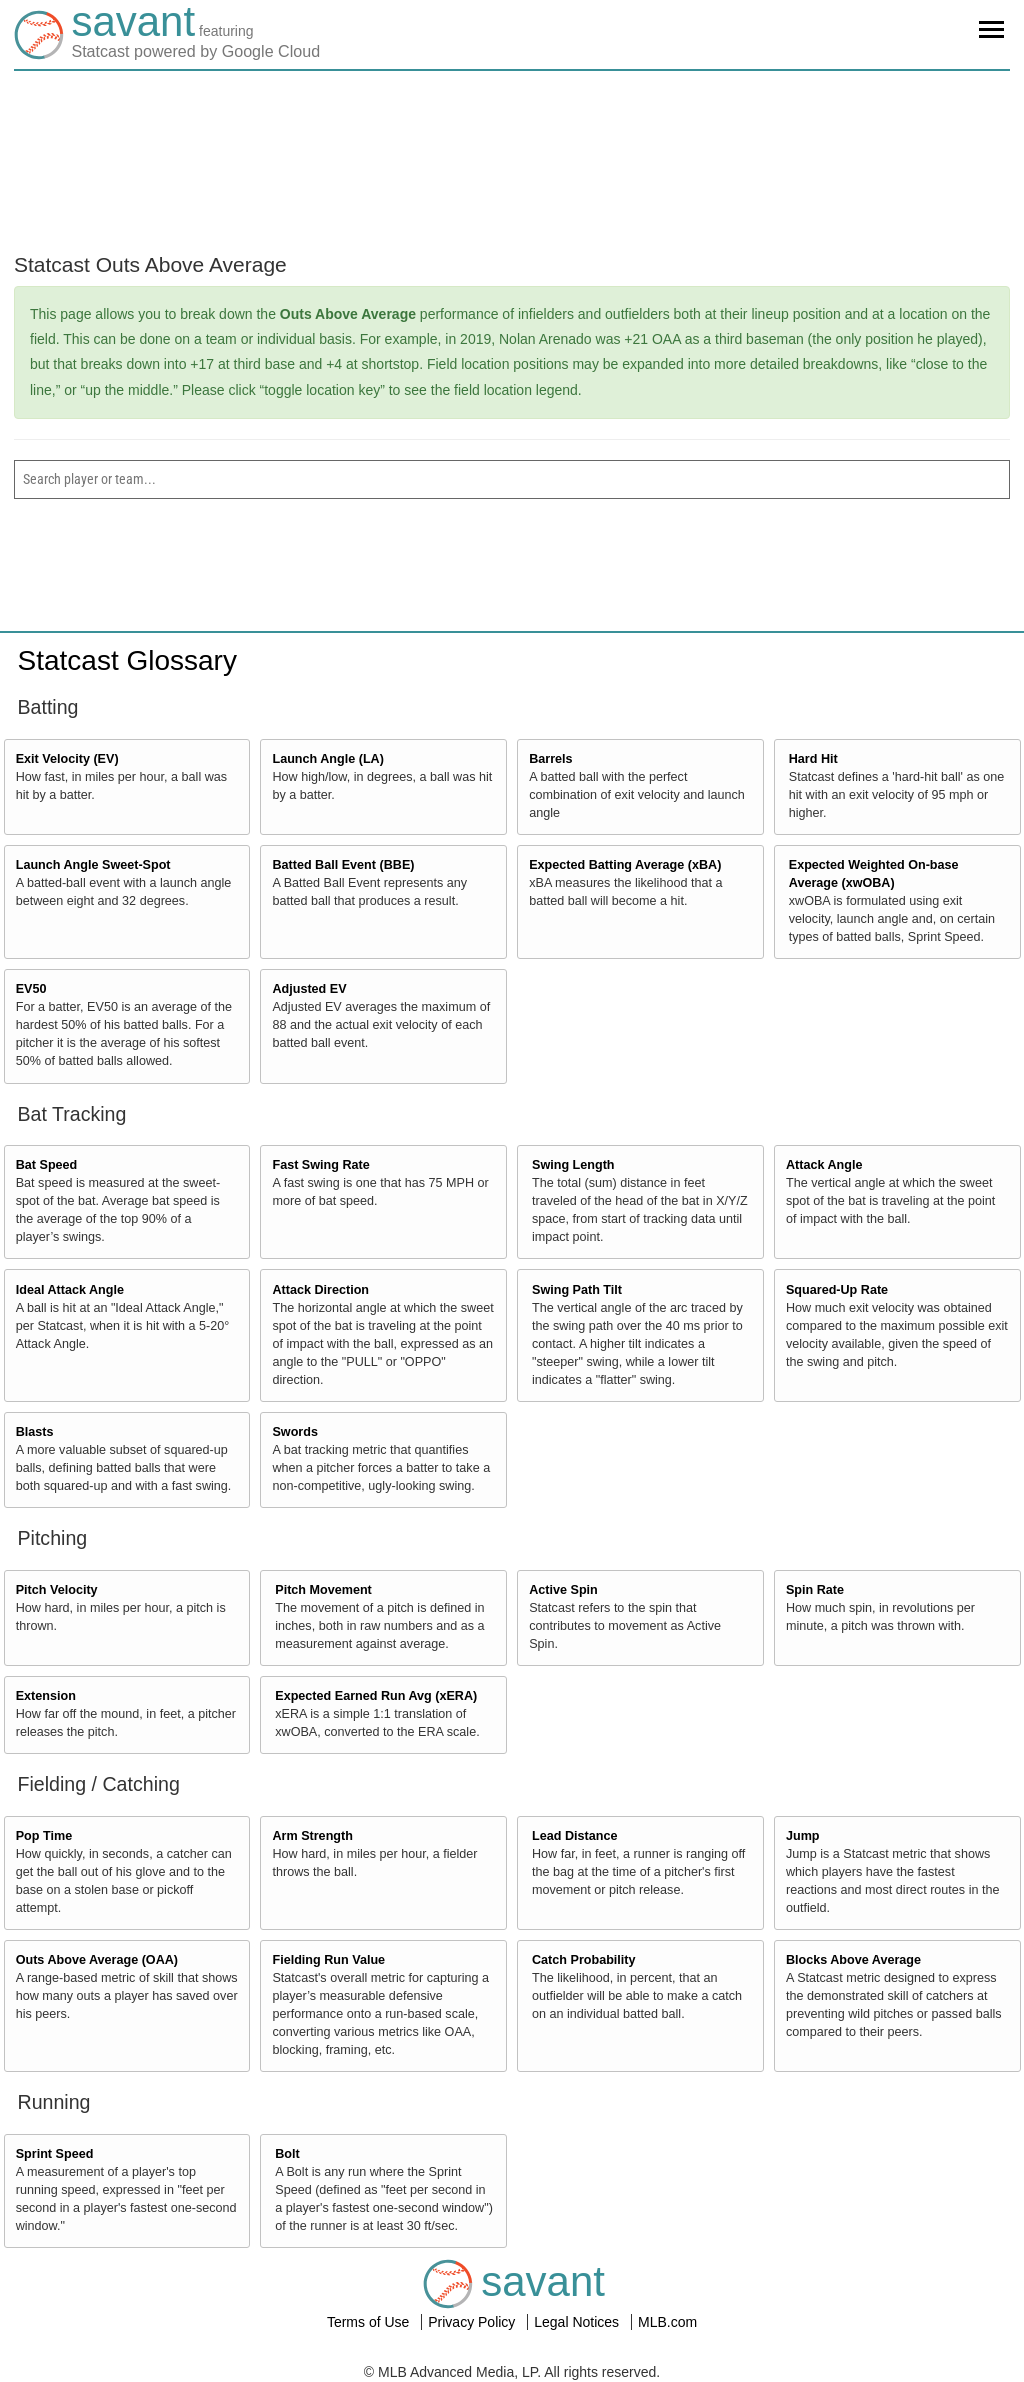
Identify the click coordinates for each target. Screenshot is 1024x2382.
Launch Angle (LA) (327, 759)
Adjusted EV (309, 989)
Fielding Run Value (328, 1960)
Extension (46, 1696)
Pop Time (44, 1836)
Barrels (550, 759)
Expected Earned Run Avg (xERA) (376, 1696)
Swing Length (573, 1165)
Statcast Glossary (127, 660)
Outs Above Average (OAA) (97, 1960)
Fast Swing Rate (320, 1165)
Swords (295, 1432)
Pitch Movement (323, 1590)
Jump (803, 1836)
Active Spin (563, 1590)
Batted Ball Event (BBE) (343, 865)
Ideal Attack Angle (70, 1290)
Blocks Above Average (853, 1960)
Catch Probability (584, 1960)
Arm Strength (312, 1836)
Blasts (35, 1432)
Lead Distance (574, 1836)
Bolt (287, 2154)
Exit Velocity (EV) (67, 759)
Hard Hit (813, 759)
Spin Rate (815, 1590)
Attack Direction (320, 1290)
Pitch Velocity (57, 1590)
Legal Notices (578, 2322)
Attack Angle (824, 1165)
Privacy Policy (473, 2322)
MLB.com (667, 2322)
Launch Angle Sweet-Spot (93, 865)
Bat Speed (47, 1165)
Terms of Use (370, 2322)
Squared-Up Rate (837, 1290)
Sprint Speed (55, 2154)
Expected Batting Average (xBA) (625, 865)
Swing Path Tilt (577, 1290)
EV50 (31, 989)
